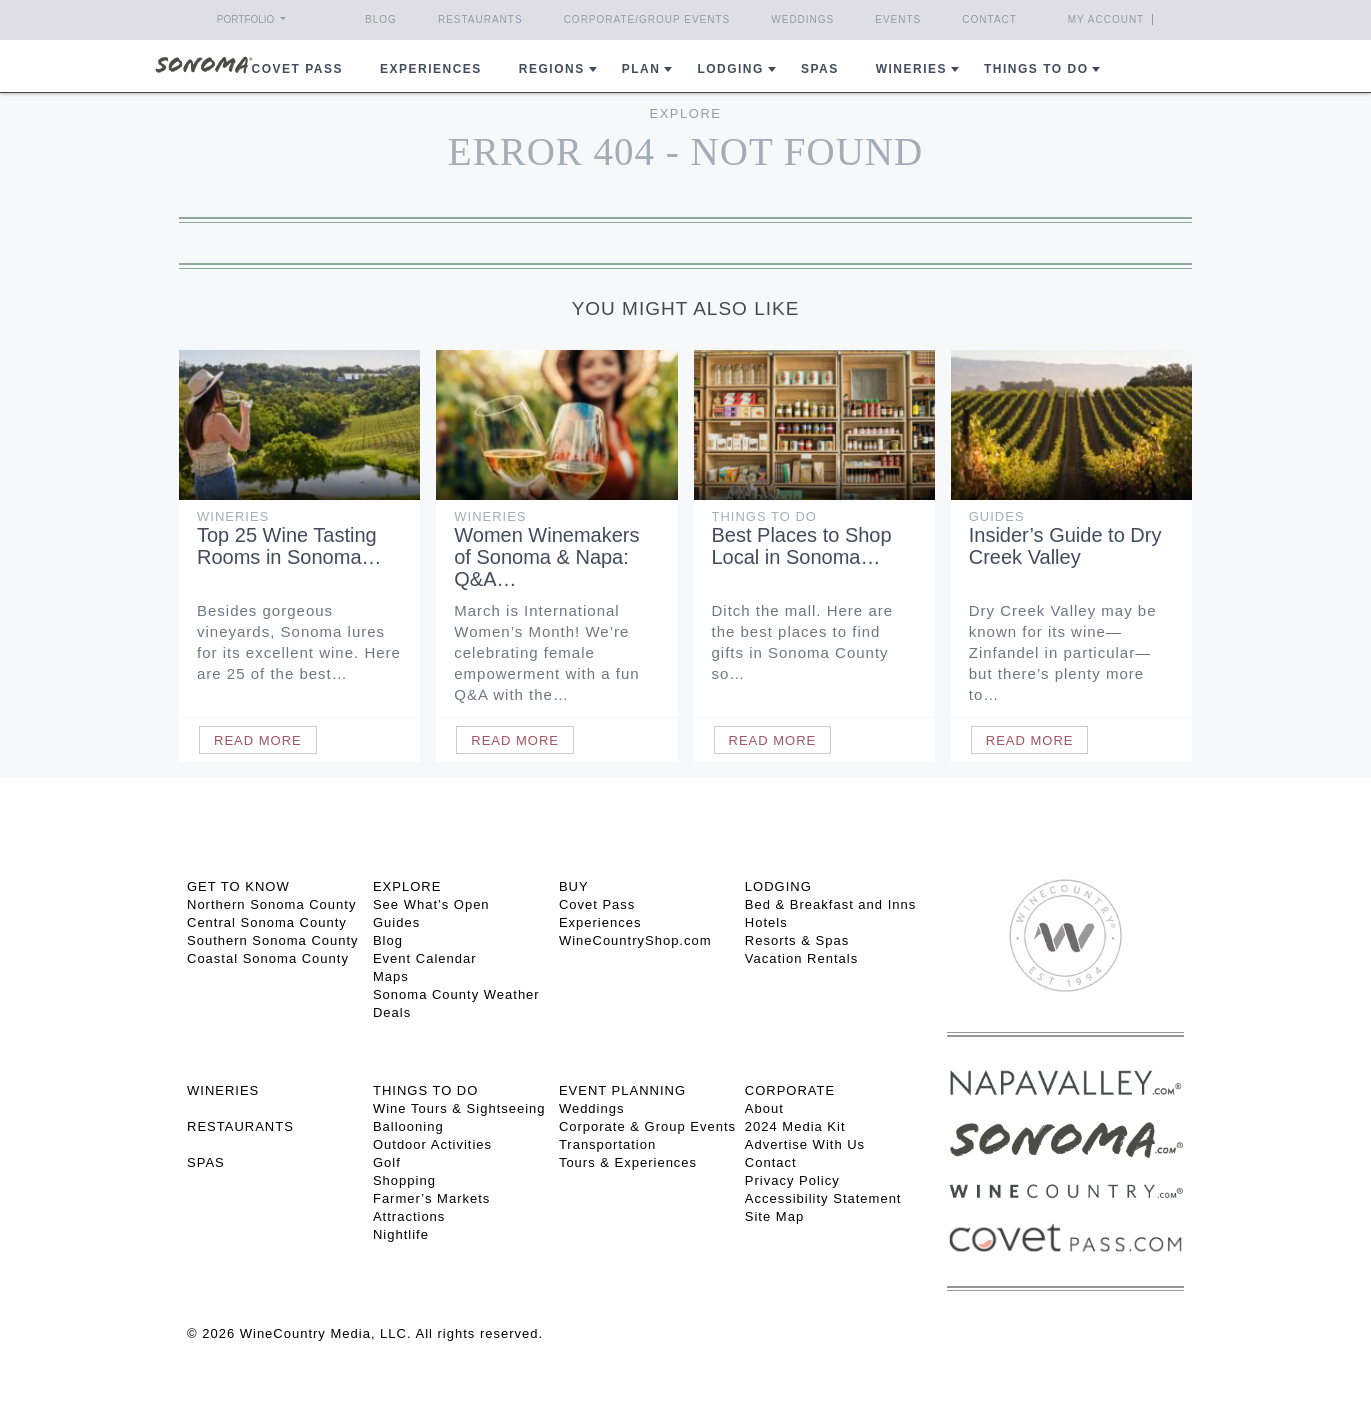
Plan (641, 69)
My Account (1106, 19)
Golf (387, 1162)
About (764, 1108)
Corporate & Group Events (647, 1126)
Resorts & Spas (797, 940)
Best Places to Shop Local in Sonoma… (802, 546)
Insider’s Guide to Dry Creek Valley (1065, 546)
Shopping (404, 1180)
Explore (686, 113)
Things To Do (764, 516)
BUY (574, 886)
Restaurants (480, 19)
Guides (997, 516)
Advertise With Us (805, 1144)
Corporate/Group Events (647, 19)
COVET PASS (297, 69)
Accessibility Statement (823, 1198)
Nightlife (401, 1234)
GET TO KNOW (238, 886)
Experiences (431, 69)
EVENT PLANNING (622, 1090)
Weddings (802, 19)
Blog (381, 19)
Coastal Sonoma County (268, 958)
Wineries (911, 69)
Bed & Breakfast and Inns (830, 904)
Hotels (766, 922)
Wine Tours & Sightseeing (459, 1108)
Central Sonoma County (267, 922)
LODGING (778, 886)
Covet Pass (597, 904)
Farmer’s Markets (431, 1198)
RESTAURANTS (240, 1126)
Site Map (774, 1216)
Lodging (730, 69)
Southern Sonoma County (273, 940)
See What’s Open (431, 904)
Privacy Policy (792, 1180)
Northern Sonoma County (271, 904)
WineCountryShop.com (635, 940)
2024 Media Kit (795, 1126)
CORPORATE (790, 1090)
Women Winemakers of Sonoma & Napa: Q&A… (546, 557)
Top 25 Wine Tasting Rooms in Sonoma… (289, 546)
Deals (392, 1012)
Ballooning (408, 1126)
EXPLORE (407, 886)
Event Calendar (425, 958)
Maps (391, 976)
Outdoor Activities (432, 1144)
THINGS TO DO (425, 1090)
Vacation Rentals (801, 958)
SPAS (206, 1162)
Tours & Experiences (628, 1162)
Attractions (409, 1216)
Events (898, 19)
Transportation (607, 1144)
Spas (820, 69)
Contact (989, 19)
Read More (258, 740)
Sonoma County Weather (456, 994)
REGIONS (552, 69)
